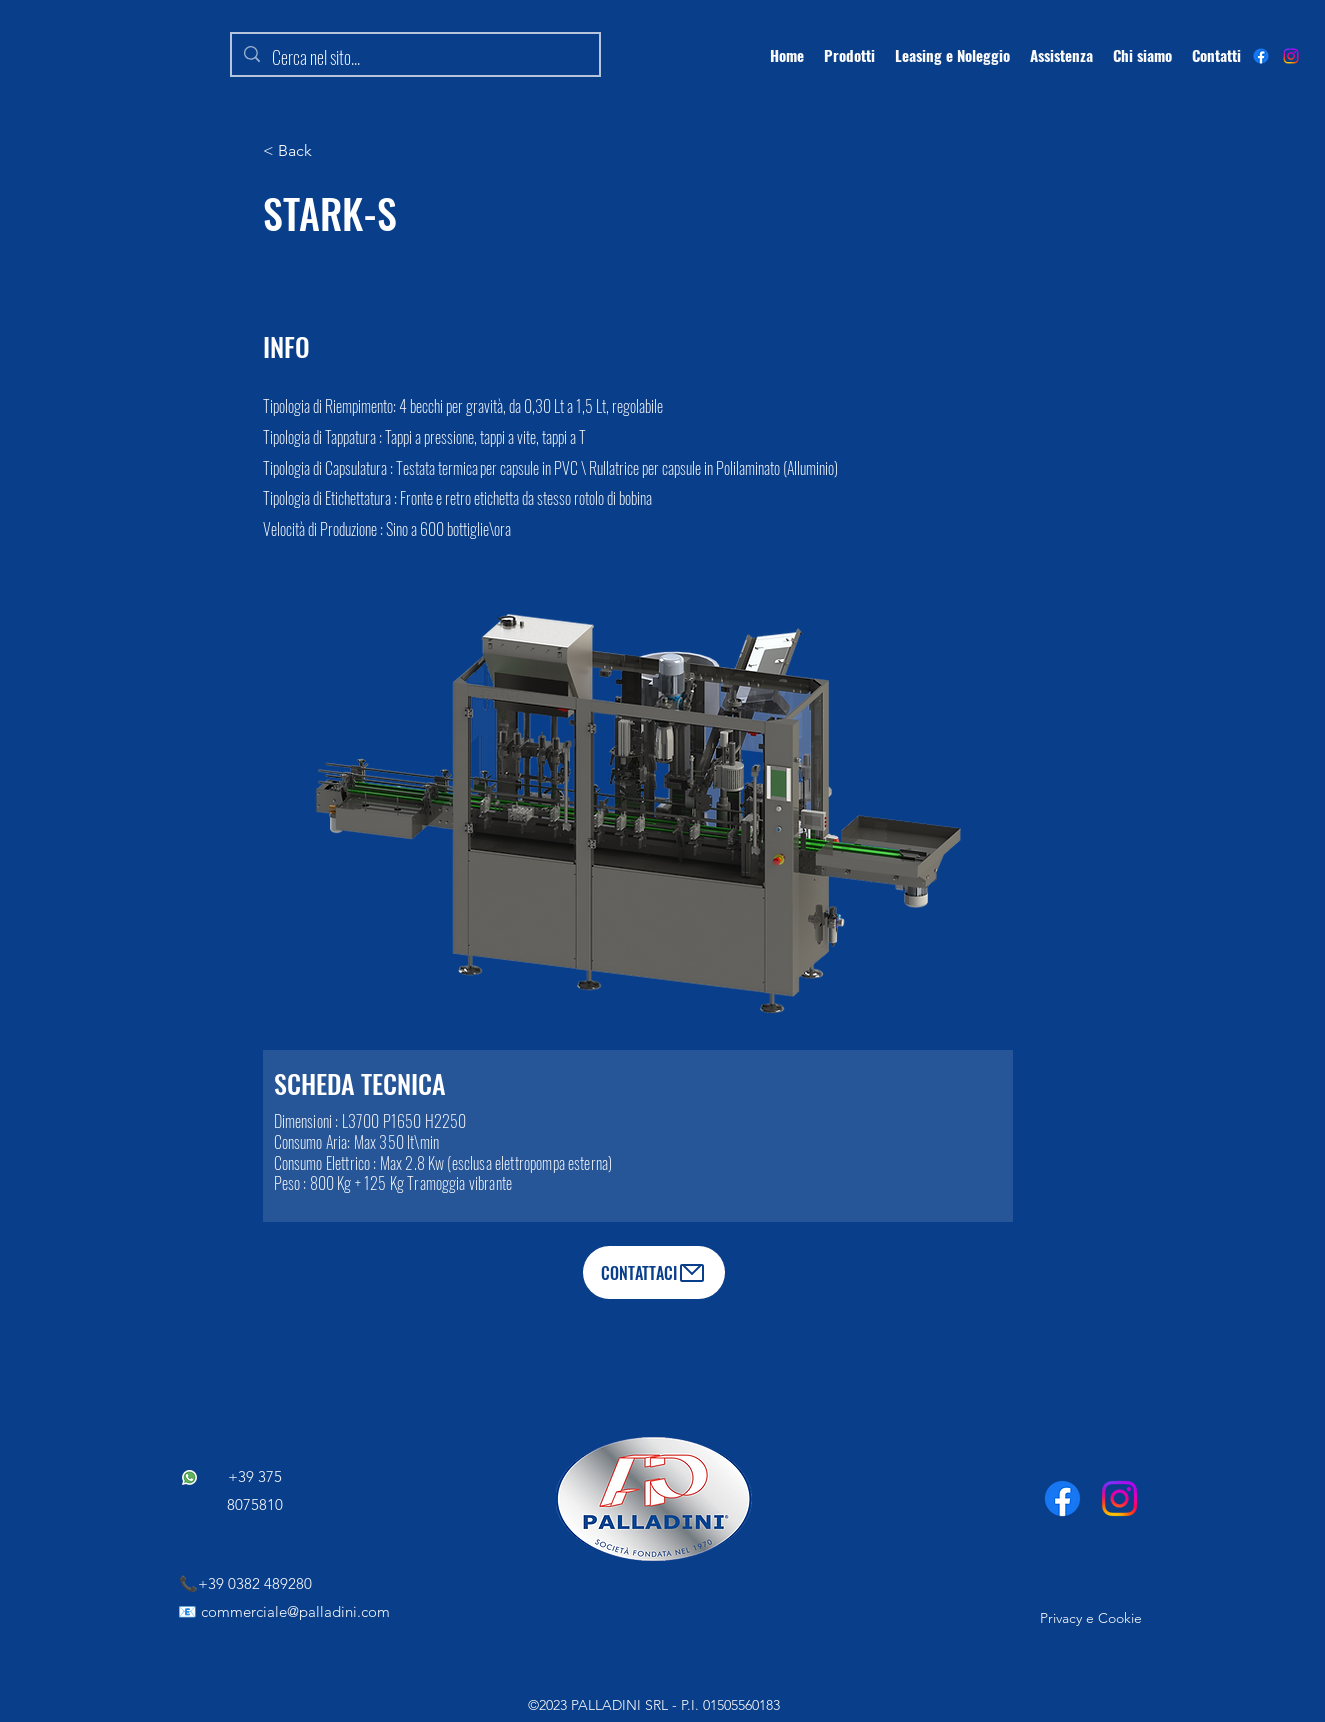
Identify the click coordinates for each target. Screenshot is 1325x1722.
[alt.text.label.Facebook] (1261, 56)
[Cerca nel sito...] (414, 58)
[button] (328, 151)
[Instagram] (1291, 56)
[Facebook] (1062, 1498)
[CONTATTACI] (654, 1272)
